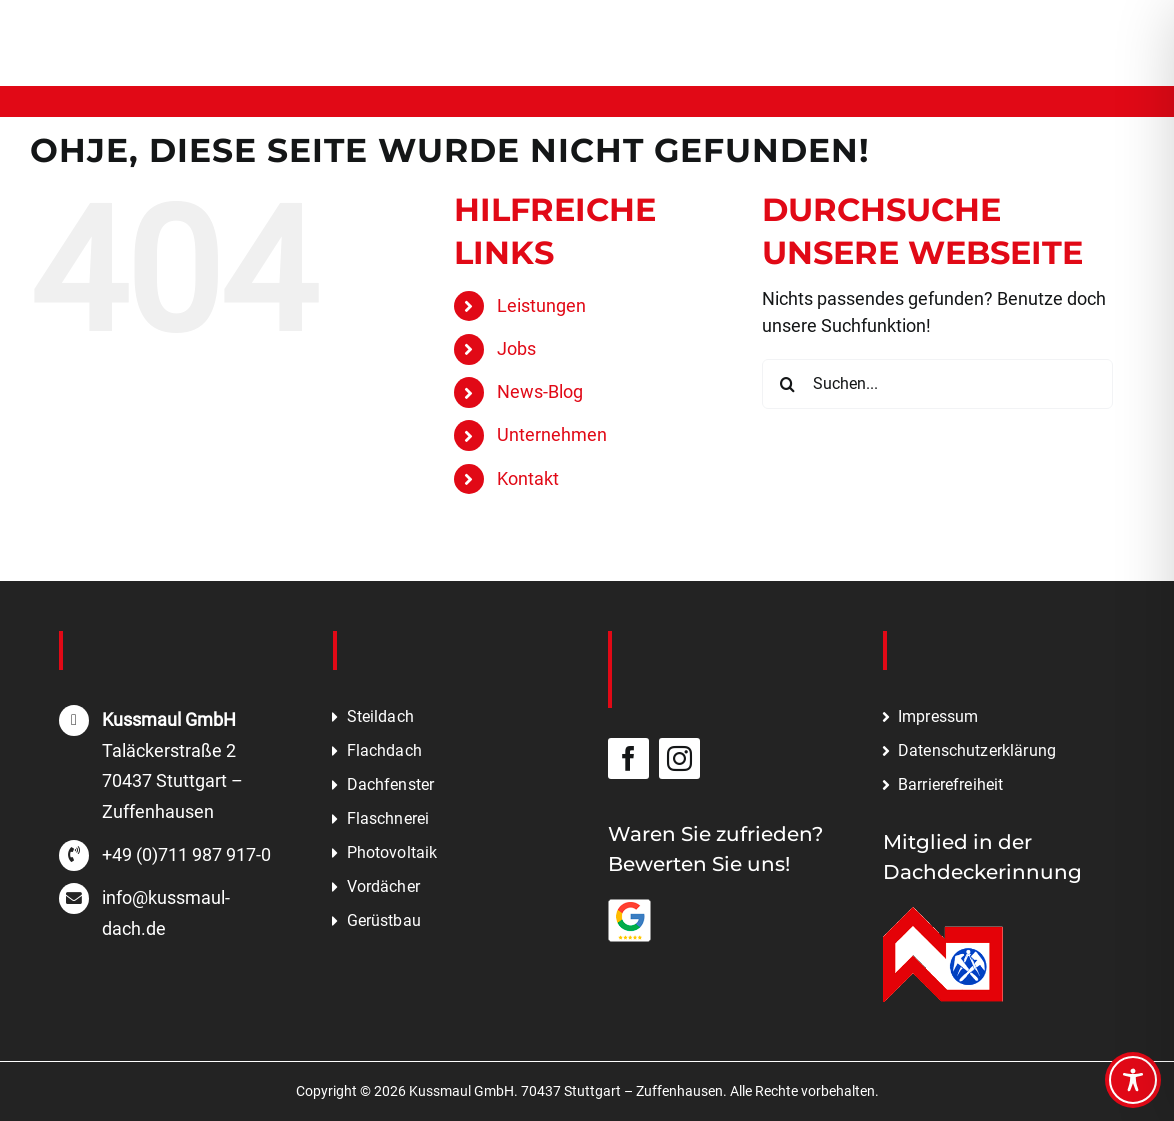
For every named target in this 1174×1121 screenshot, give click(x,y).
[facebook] (628, 758)
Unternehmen (552, 434)
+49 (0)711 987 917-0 (186, 854)
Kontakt (528, 478)
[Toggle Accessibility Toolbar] (1133, 1080)
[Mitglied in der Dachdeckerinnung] (943, 915)
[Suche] (787, 384)
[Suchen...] (937, 384)
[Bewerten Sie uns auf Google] (630, 907)
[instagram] (679, 758)
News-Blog (540, 391)
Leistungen (541, 305)
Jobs (516, 348)
